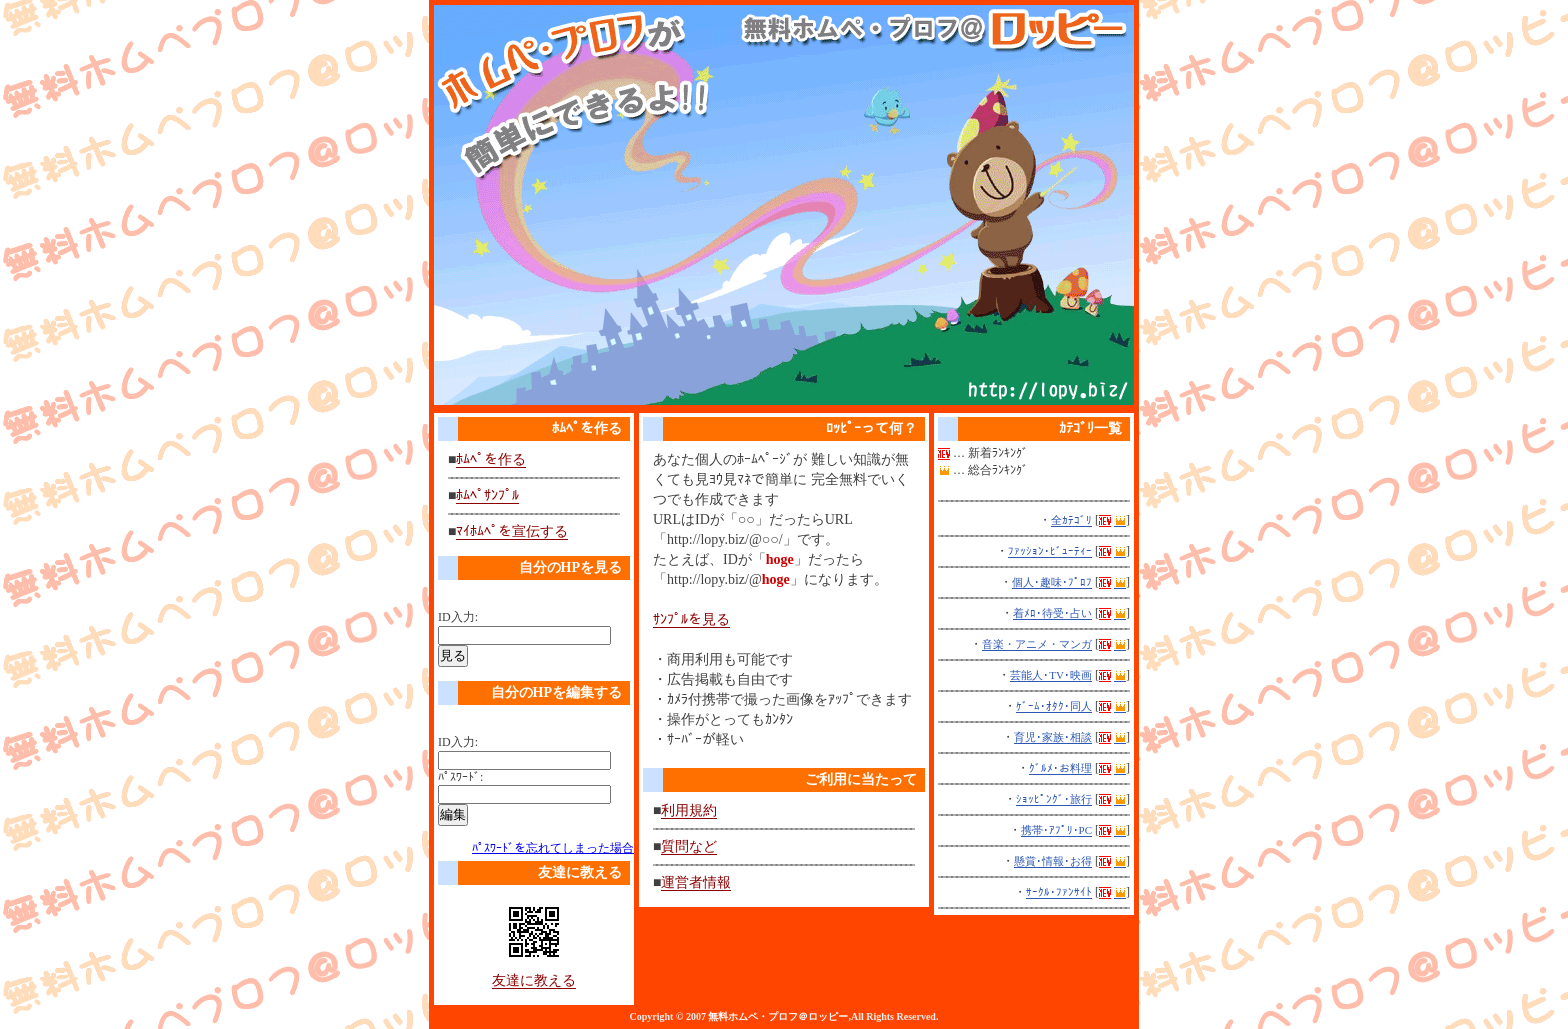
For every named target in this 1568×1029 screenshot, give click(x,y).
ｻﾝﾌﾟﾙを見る (691, 619)
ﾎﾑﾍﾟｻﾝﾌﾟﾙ (487, 495)
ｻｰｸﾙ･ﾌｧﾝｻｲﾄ (1059, 892)
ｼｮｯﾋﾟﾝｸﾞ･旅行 (1054, 799)
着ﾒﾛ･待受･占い (1052, 613)
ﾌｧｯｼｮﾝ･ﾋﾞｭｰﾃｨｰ (1050, 551)
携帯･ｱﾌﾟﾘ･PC (1056, 830)
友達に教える (534, 980)
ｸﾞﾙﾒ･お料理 (1060, 768)
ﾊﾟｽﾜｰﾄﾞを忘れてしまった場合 (553, 848)
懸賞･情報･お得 (1053, 861)
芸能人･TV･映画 (1051, 675)
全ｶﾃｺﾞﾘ (1071, 520)
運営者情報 (696, 882)
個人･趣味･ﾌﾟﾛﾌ (1052, 582)
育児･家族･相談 (1053, 737)
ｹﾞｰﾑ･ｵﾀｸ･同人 (1054, 706)
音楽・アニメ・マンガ (1037, 644)
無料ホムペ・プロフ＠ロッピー (778, 1016)
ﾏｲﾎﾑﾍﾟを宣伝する (512, 531)
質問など (689, 846)
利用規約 (689, 810)
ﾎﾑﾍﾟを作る (491, 459)
